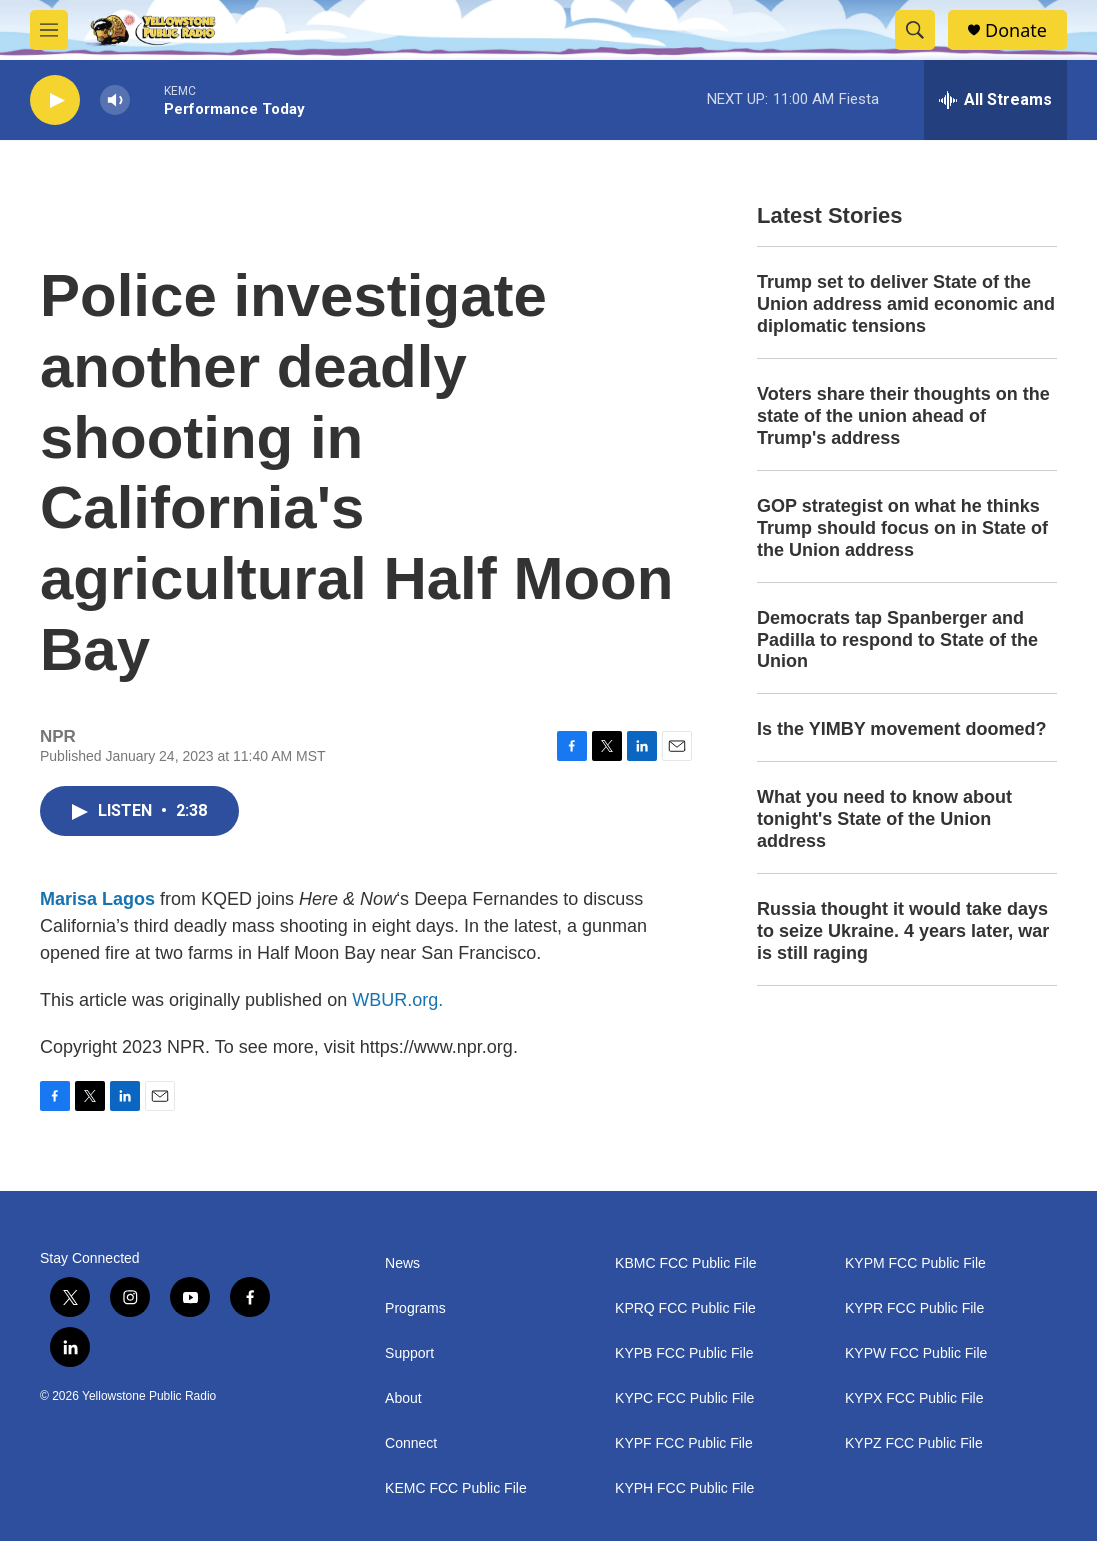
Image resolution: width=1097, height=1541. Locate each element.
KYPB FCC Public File (684, 1353)
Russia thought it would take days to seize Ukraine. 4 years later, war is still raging (903, 931)
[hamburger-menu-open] (49, 30)
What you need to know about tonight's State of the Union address (884, 819)
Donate (1016, 30)
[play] (55, 100)
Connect (411, 1443)
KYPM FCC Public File (915, 1263)
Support (409, 1353)
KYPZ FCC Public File (914, 1443)
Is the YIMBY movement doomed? (901, 729)
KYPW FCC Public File (916, 1353)
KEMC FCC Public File (456, 1488)
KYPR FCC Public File (914, 1308)
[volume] (115, 100)
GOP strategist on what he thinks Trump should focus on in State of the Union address (902, 528)
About (403, 1398)
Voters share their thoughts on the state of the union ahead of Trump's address (903, 416)
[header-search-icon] (915, 30)
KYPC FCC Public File (684, 1398)
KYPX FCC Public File (914, 1398)
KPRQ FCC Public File (685, 1308)
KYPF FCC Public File (684, 1443)
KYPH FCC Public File (684, 1488)
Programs (415, 1308)
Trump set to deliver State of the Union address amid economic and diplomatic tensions (906, 304)
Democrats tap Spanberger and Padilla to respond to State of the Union (897, 640)
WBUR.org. (397, 1000)
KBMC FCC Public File (686, 1263)
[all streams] (995, 100)
